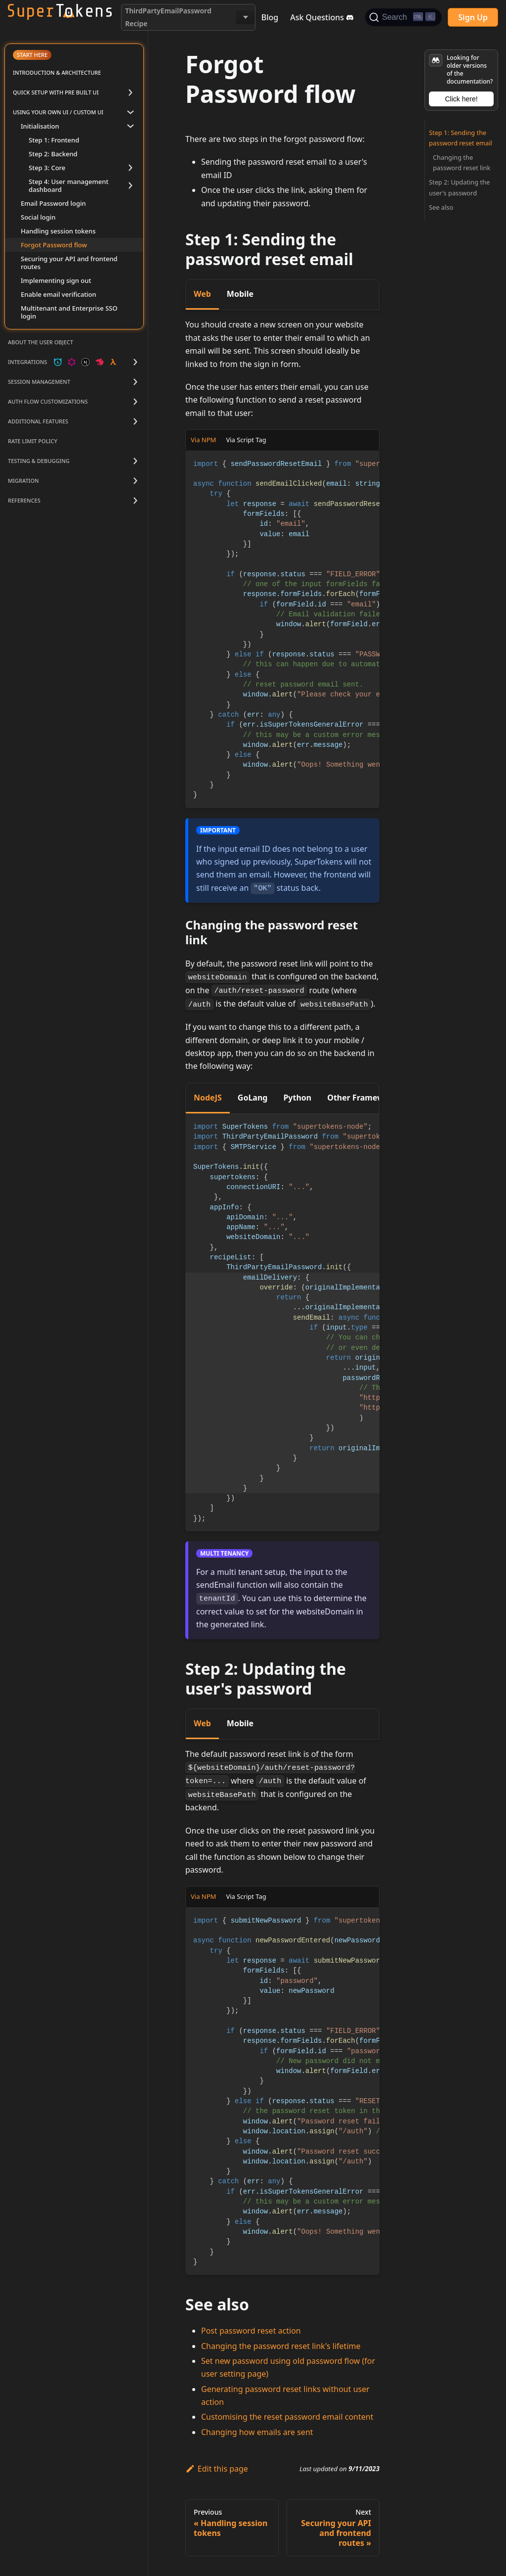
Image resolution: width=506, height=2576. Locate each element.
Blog (269, 17)
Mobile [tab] (240, 293)
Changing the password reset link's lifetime (281, 2346)
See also (441, 207)
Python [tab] (297, 1097)
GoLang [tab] (253, 1097)
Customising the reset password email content (287, 2416)
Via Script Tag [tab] (246, 439)
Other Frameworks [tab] (364, 1097)
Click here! (461, 99)
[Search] (403, 17)
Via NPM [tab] (203, 439)
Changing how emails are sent (257, 2432)
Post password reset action (251, 2330)
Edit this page (216, 2468)
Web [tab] (202, 293)
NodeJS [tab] (208, 1097)
